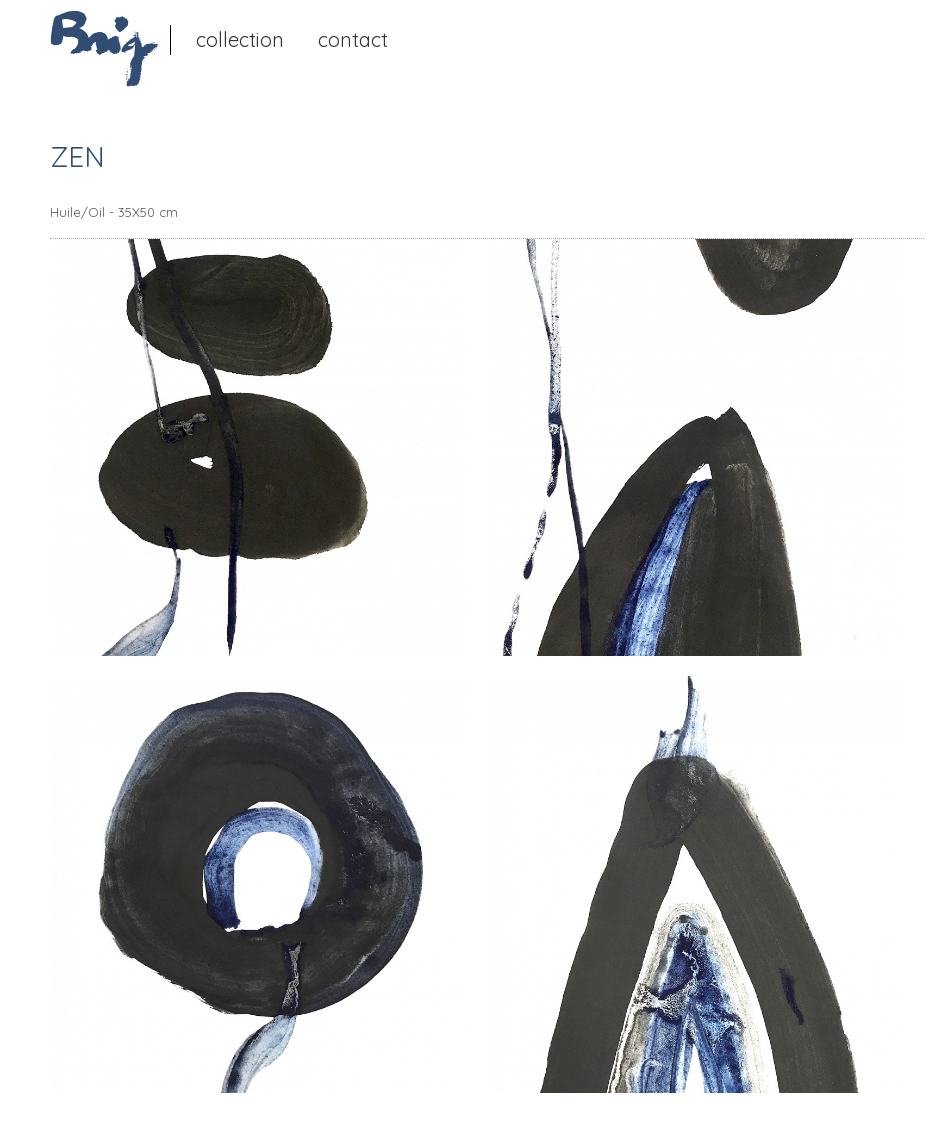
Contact (353, 39)
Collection (240, 39)
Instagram (434, 38)
